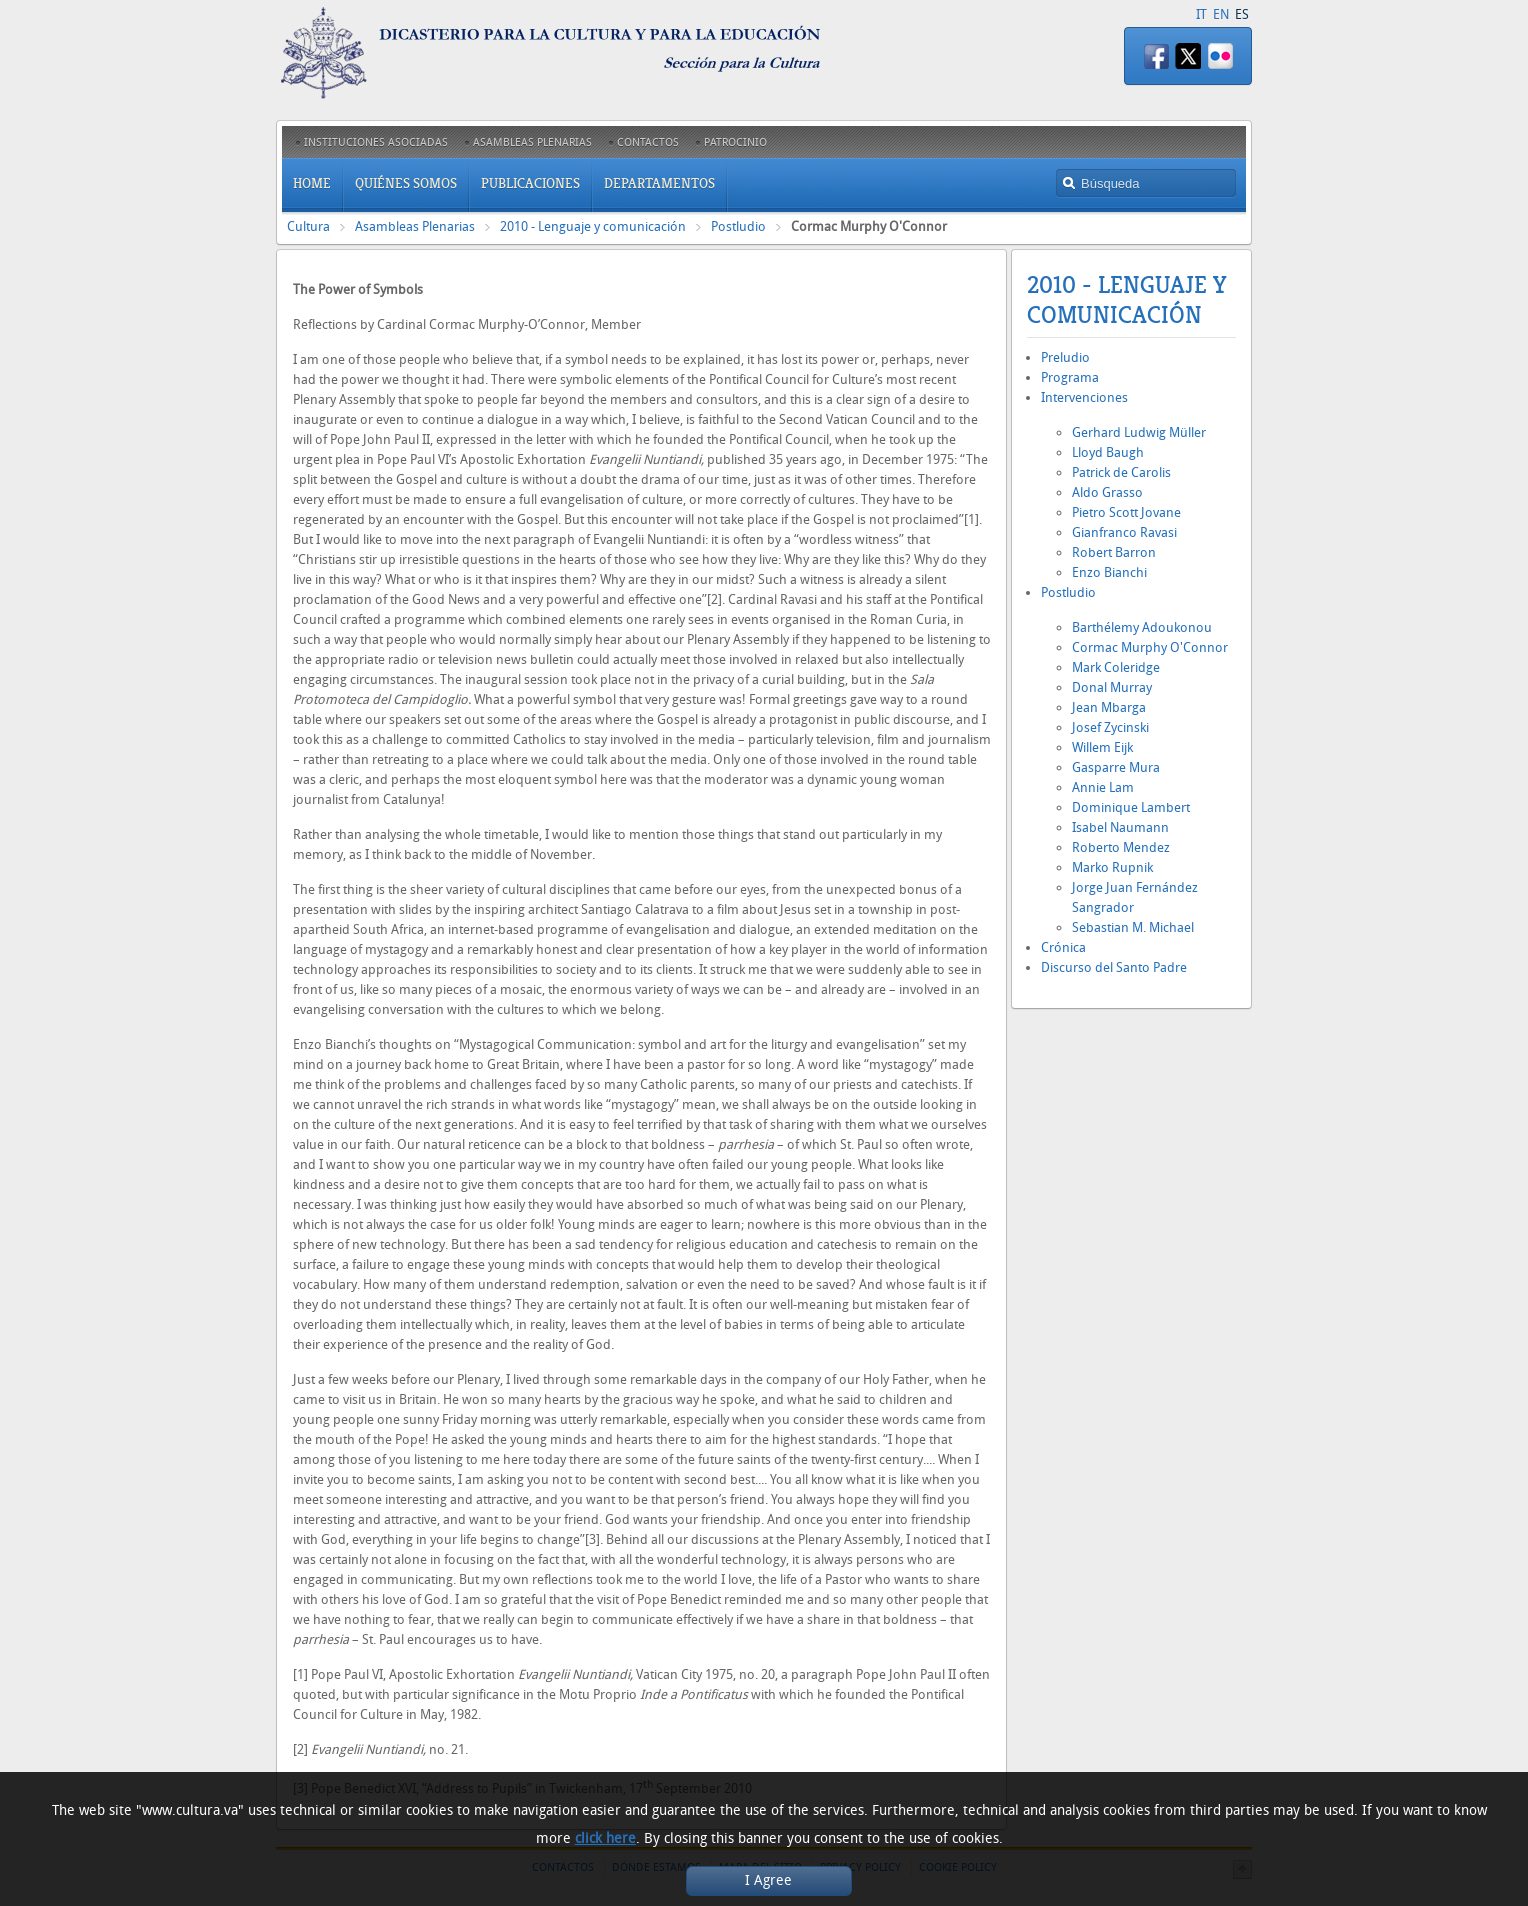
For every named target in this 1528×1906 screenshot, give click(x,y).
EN (1221, 14)
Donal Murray (1112, 687)
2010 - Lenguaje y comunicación (593, 226)
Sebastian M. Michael (1133, 927)
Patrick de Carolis (1121, 472)
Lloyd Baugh (1108, 452)
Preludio (1065, 357)
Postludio (738, 226)
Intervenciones (1084, 397)
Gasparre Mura (1116, 767)
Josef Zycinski (1110, 727)
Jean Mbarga (1109, 707)
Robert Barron (1114, 552)
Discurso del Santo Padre (1114, 967)
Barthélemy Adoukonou (1142, 627)
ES (1242, 14)
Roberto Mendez (1121, 847)
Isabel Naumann (1120, 827)
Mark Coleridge (1116, 667)
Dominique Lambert (1131, 807)
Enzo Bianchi (1109, 572)
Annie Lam (1103, 787)
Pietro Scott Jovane (1126, 512)
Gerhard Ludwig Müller (1139, 432)
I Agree (768, 1880)
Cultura (308, 226)
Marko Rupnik (1112, 867)
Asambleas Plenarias (415, 226)
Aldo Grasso (1107, 492)
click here (605, 1838)
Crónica (1063, 947)
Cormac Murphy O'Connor (1150, 647)
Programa (1070, 377)
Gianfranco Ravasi (1124, 532)
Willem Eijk (1102, 747)
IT (1201, 14)
